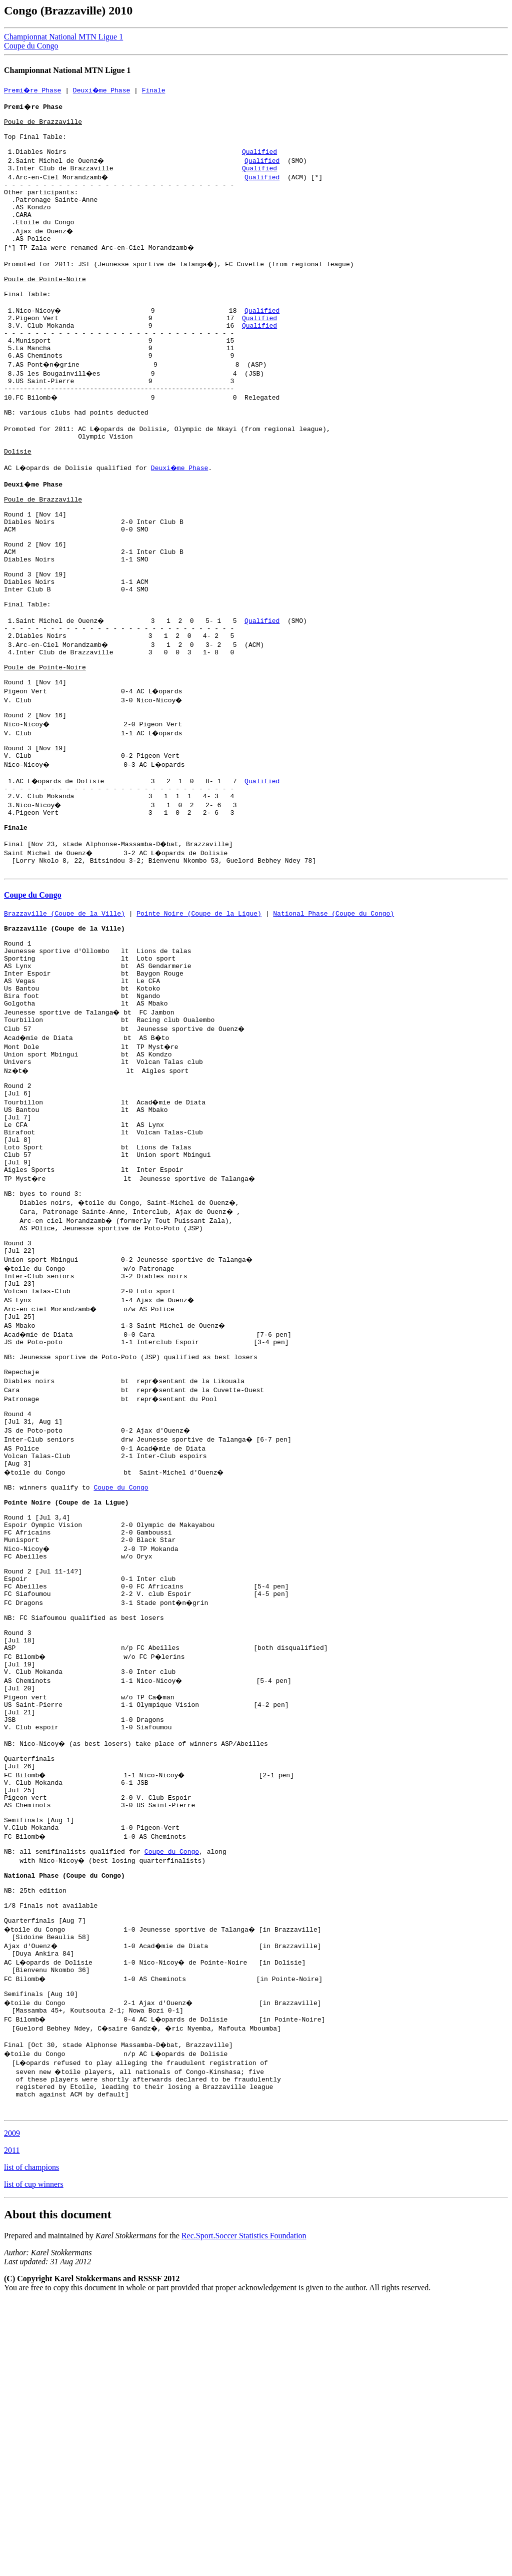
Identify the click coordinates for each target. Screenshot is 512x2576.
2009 (12, 2409)
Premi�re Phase (33, 89)
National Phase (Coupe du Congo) (333, 1027)
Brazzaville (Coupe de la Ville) (64, 1027)
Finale (156, 89)
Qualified (259, 161)
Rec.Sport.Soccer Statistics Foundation (244, 2511)
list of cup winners (34, 2460)
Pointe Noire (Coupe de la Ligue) (199, 1027)
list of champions (31, 2443)
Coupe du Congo (31, 45)
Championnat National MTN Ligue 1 (63, 36)
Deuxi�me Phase (103, 89)
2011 (12, 2426)
